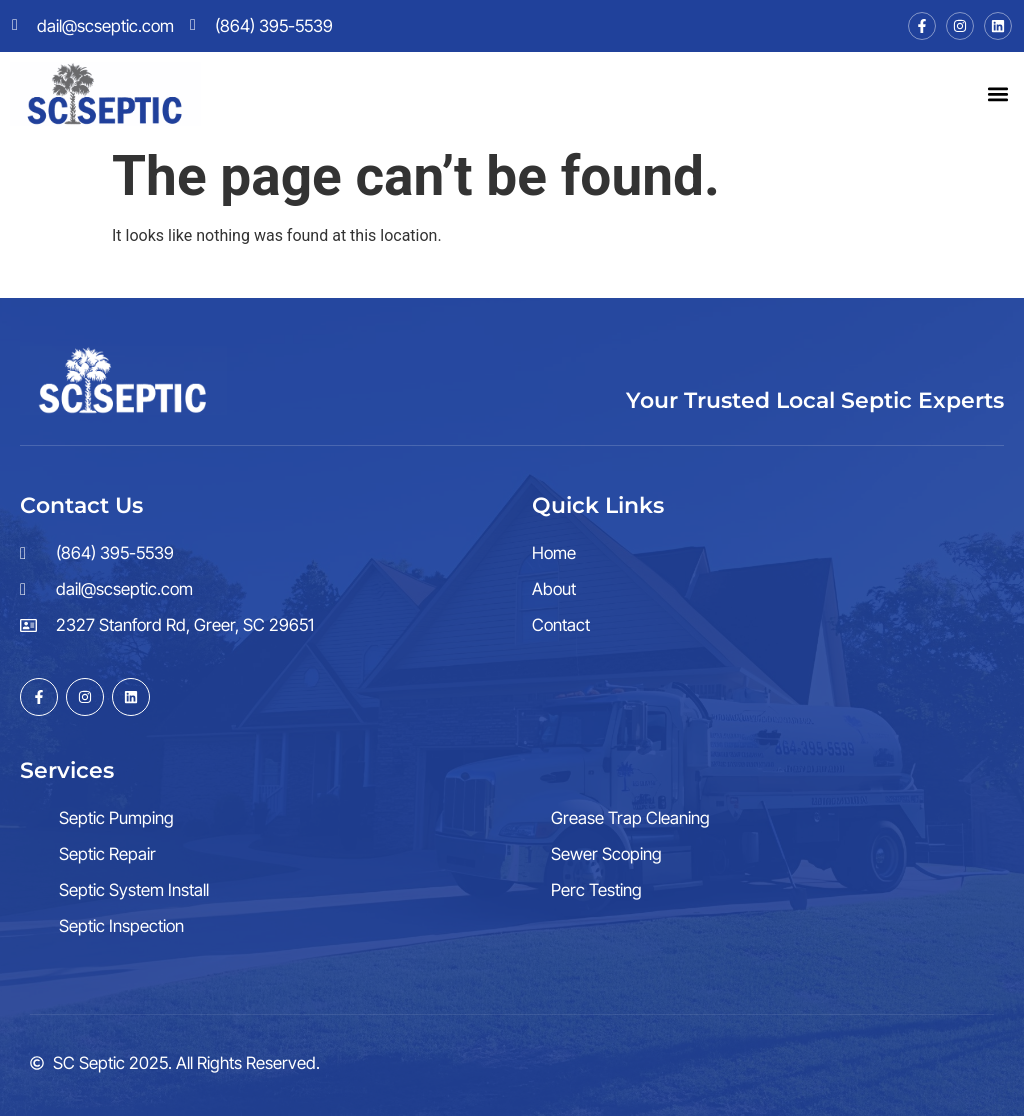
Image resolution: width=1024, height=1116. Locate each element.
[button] (997, 93)
